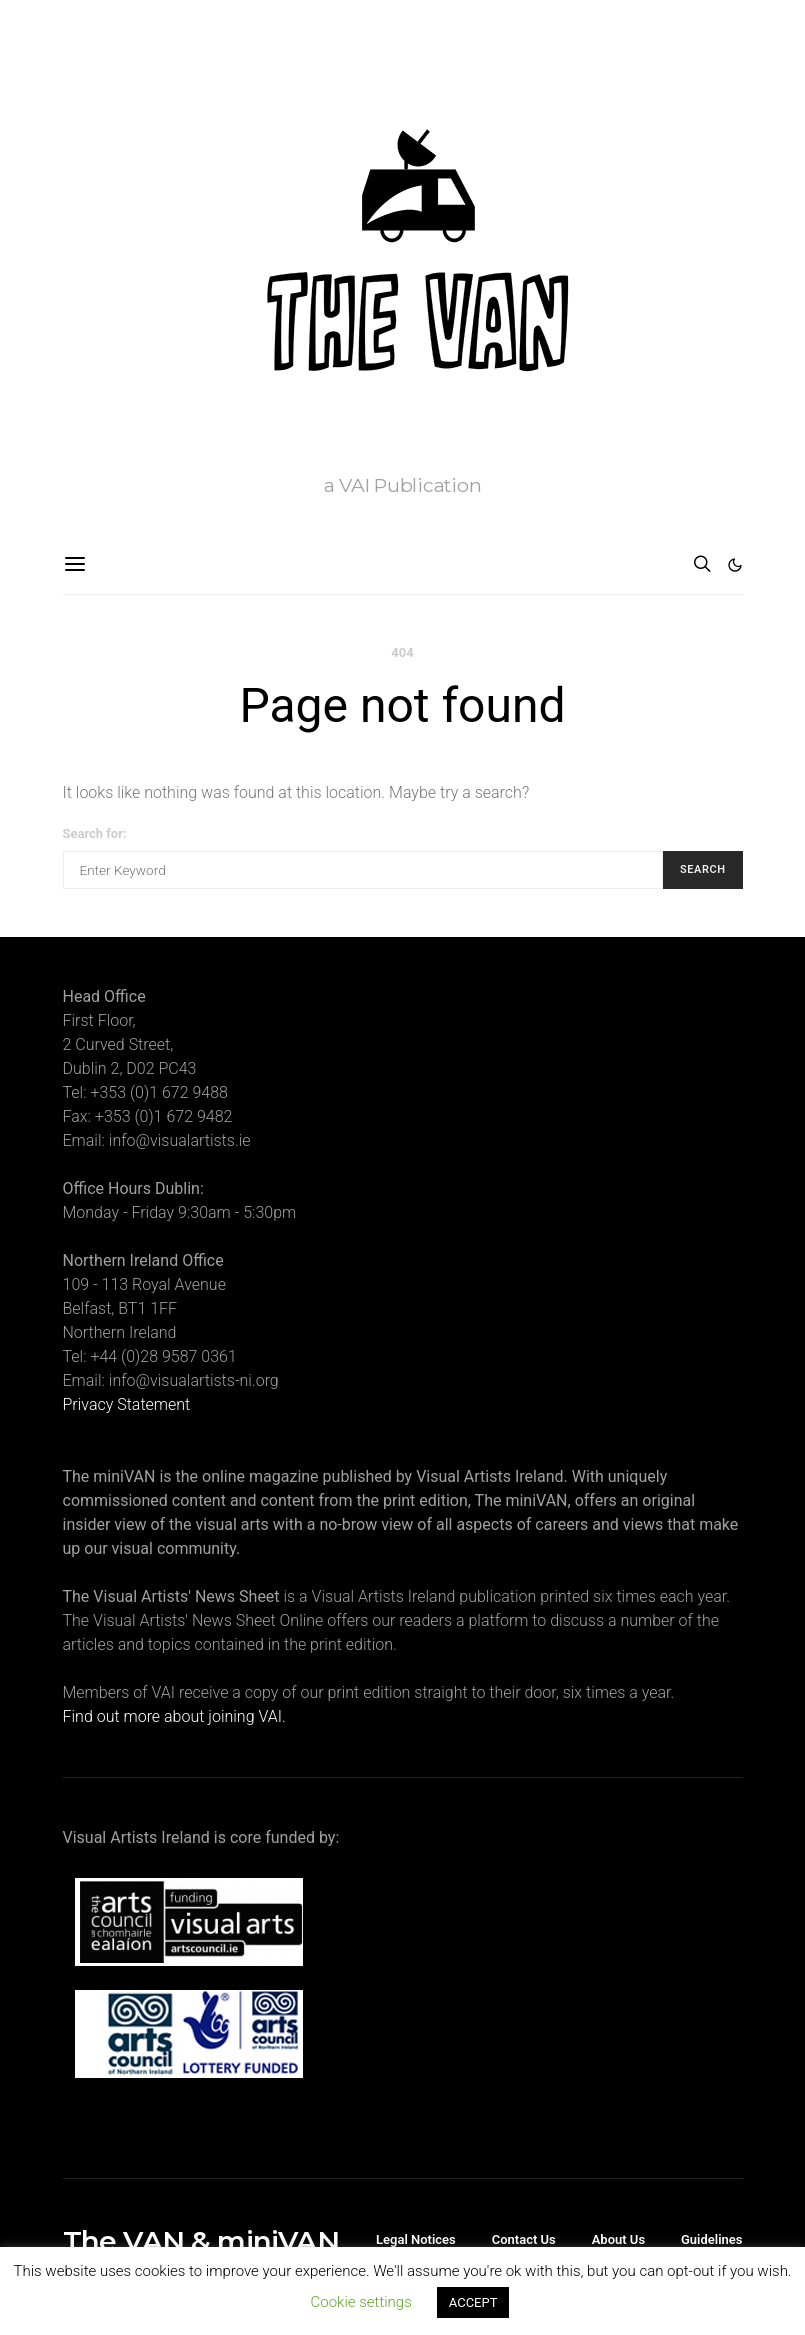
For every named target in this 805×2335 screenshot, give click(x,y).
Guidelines (712, 2239)
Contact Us (524, 2239)
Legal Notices (416, 2239)
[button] (735, 565)
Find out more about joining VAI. (174, 1716)
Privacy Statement (127, 1404)
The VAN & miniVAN (201, 2241)
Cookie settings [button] (361, 2302)
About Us (618, 2239)
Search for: (95, 833)
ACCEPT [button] (473, 2302)
